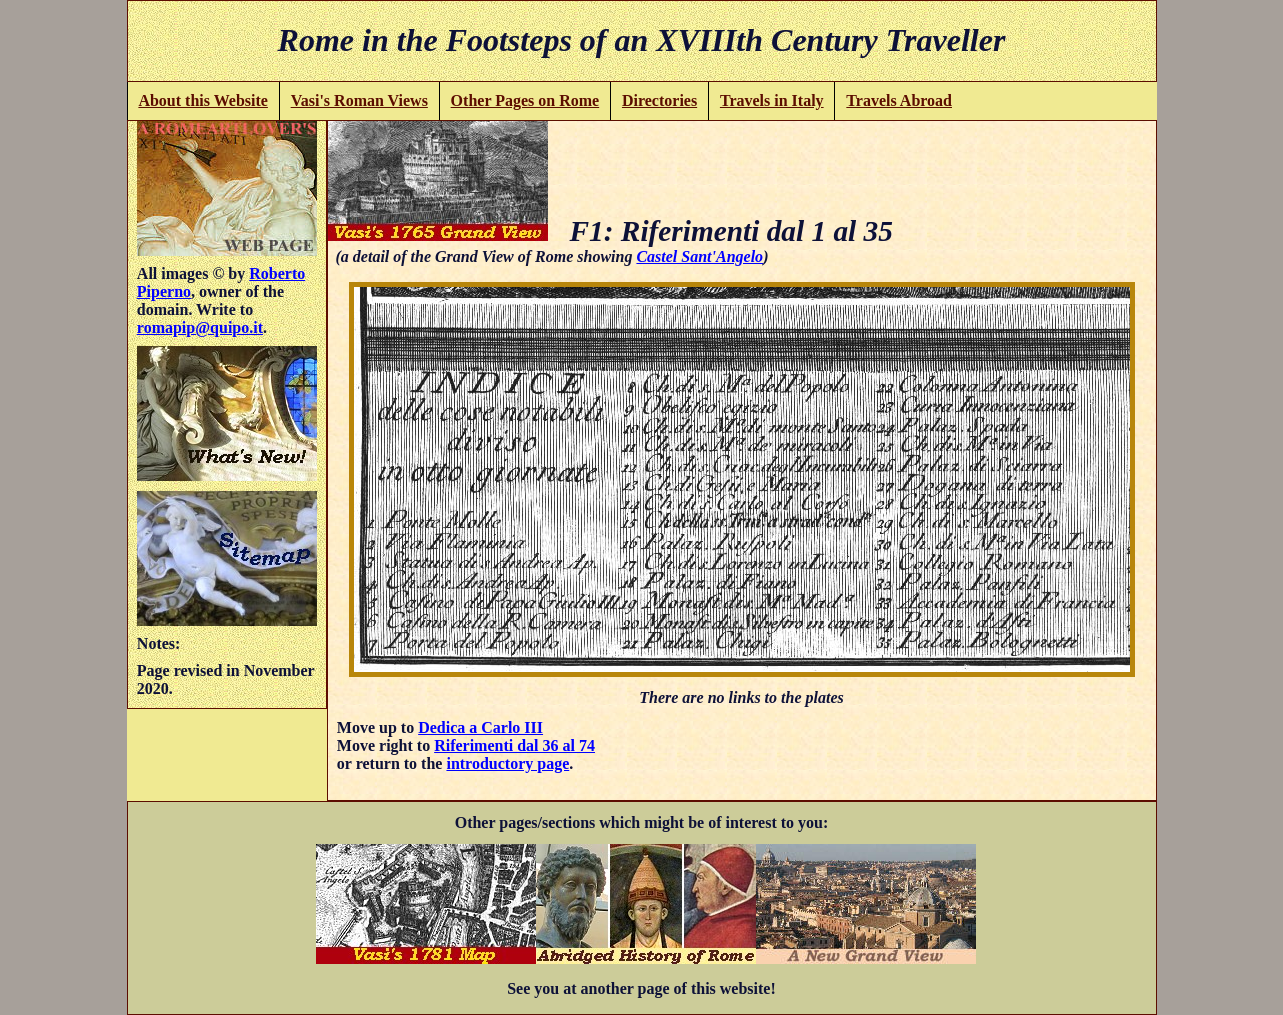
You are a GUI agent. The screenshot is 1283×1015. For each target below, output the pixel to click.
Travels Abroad (899, 100)
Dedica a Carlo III (480, 727)
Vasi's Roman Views (359, 100)
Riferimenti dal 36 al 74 (514, 745)
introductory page (507, 763)
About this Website (203, 100)
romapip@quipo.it (200, 327)
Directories (659, 100)
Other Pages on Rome (525, 100)
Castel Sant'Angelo (699, 256)
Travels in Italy (772, 100)
